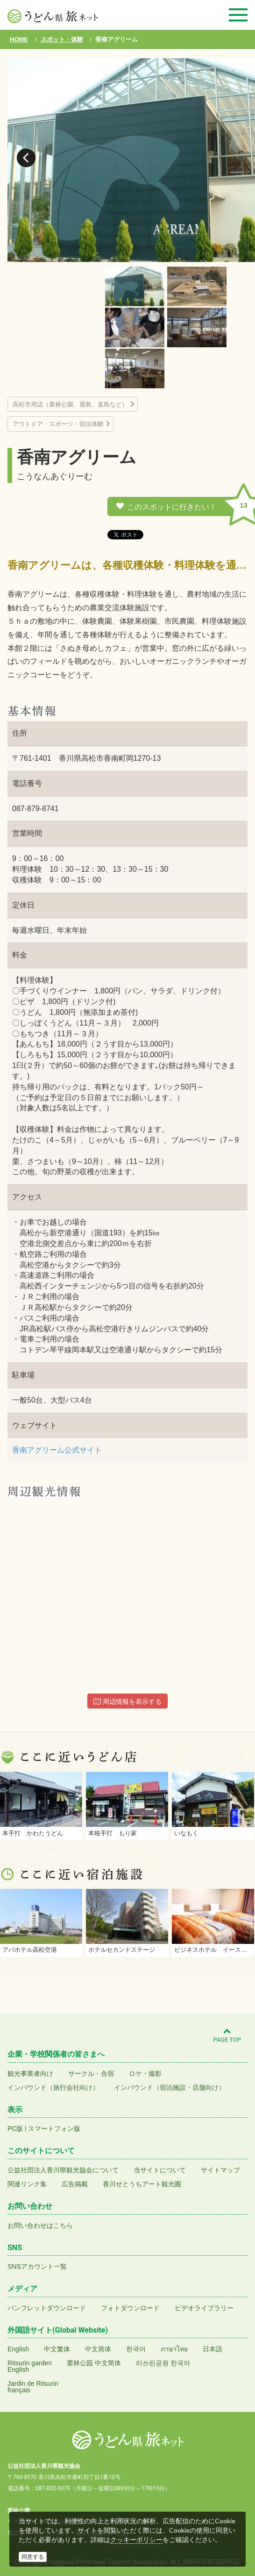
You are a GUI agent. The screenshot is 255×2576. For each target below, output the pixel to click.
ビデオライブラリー (204, 2308)
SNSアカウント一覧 (37, 2266)
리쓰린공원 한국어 (163, 2363)
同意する (32, 2557)
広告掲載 (75, 2184)
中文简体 (98, 2349)
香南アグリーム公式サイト (57, 1450)
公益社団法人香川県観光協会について (63, 2170)
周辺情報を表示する (127, 1701)
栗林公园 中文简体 (94, 2363)
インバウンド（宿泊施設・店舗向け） (169, 2087)
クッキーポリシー (136, 2539)
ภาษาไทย (174, 2349)
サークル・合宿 (91, 2073)
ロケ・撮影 (145, 2073)
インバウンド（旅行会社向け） (53, 2087)
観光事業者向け (30, 2073)
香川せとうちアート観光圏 (142, 2184)
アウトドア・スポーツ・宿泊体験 (58, 423)
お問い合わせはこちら (40, 2225)
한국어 (136, 2349)
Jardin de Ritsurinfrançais (32, 2387)
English (18, 2349)
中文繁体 (57, 2349)
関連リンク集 (27, 2184)
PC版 (15, 2128)
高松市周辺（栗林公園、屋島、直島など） (70, 404)
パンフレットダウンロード (46, 2308)
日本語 (212, 2349)
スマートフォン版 (54, 2128)
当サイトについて (160, 2170)
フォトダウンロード (130, 2308)
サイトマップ (220, 2170)
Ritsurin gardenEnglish (29, 2366)
